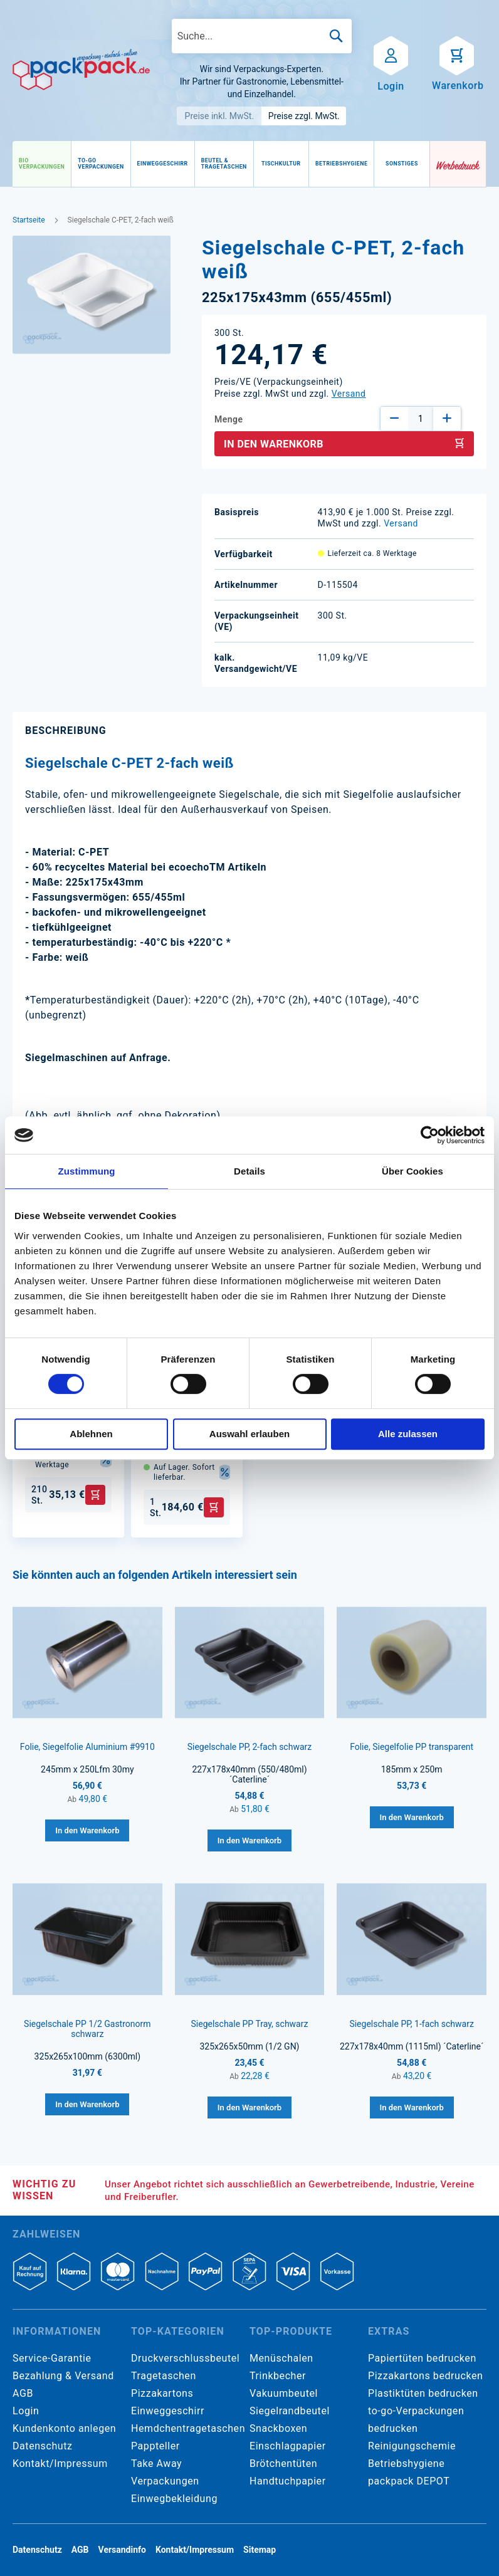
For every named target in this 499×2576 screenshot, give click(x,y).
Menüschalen (281, 2358)
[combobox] (262, 36)
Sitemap (259, 2550)
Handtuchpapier (288, 2481)
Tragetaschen (163, 2376)
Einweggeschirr (167, 2411)
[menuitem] (42, 164)
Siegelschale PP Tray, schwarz (249, 2024)
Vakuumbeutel (284, 2393)
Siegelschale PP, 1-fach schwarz (411, 2024)
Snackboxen (278, 2428)
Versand (349, 394)
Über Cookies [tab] (412, 1171)
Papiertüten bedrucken (422, 2358)
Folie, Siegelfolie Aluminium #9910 (87, 1747)
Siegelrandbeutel (290, 2411)
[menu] (221, 164)
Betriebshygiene (406, 2463)
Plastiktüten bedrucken (423, 2393)
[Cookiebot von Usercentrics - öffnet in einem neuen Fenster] (430, 1135)
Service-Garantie (52, 2358)
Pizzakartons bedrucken (425, 2376)
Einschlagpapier (288, 2446)
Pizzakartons (162, 2393)
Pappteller (155, 2446)
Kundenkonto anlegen (64, 2428)
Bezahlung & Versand (63, 2376)
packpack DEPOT (408, 2481)
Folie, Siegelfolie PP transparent (411, 1747)
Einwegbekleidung (174, 2499)
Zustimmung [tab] (86, 1171)
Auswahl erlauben (249, 1433)
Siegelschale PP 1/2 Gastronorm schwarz (87, 2029)
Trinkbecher (278, 2376)
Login (26, 2411)
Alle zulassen (408, 1433)
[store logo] (81, 69)
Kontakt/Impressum (60, 2463)
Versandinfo (122, 2550)
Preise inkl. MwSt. (220, 116)
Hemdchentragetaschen (188, 2428)
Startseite (29, 220)
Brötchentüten (283, 2463)
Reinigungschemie (412, 2446)
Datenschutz (42, 2446)
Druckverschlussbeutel (185, 2358)
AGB (23, 2393)
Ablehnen (91, 1433)
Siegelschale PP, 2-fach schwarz (249, 1747)
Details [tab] (249, 1171)
